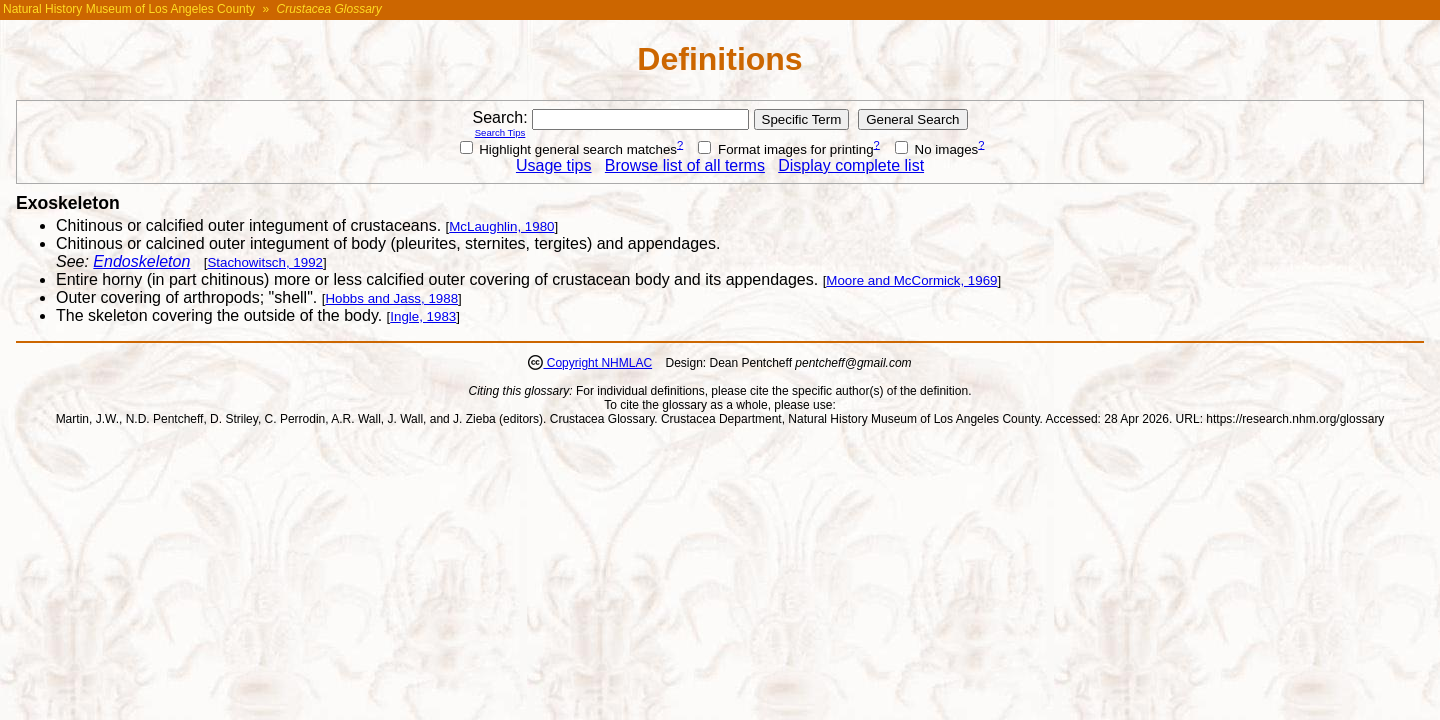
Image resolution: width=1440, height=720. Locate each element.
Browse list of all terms (685, 165)
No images (936, 149)
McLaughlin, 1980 (501, 226)
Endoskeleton (141, 261)
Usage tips (554, 165)
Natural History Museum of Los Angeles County (129, 9)
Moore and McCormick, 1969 (911, 280)
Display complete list (851, 165)
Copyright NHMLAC (597, 363)
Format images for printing (785, 149)
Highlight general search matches (569, 149)
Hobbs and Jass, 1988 (391, 298)
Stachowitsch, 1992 (265, 262)
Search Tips (500, 132)
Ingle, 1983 (423, 316)
